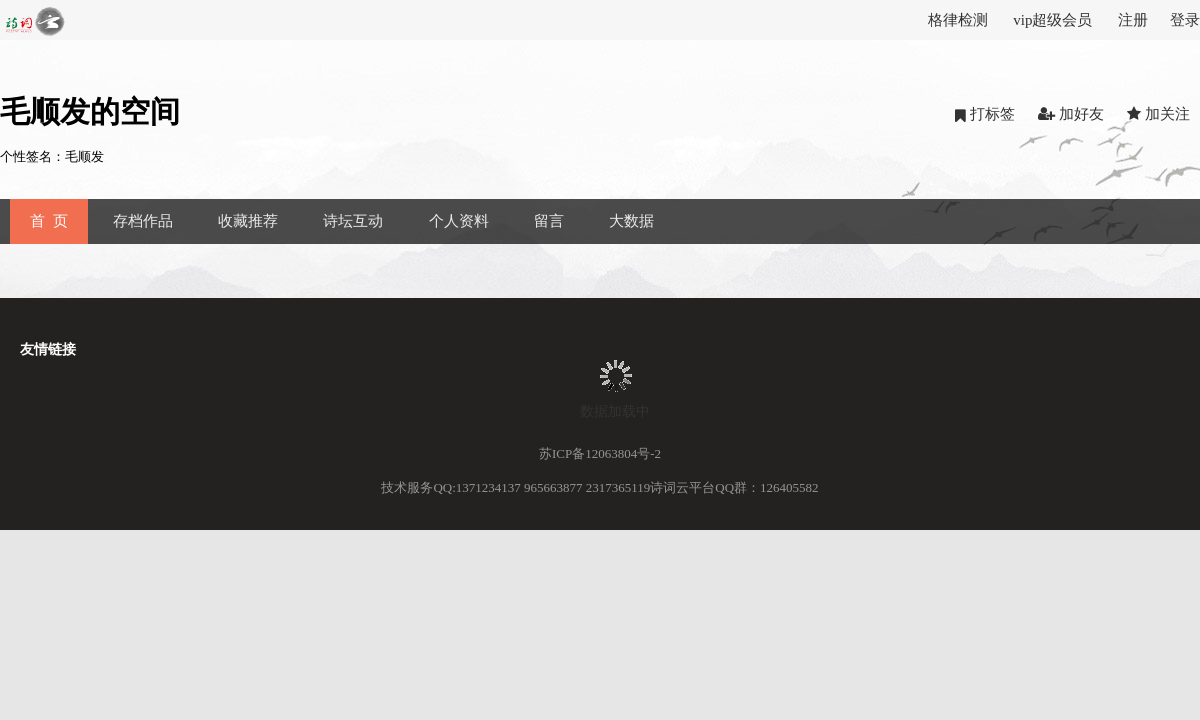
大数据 (631, 221)
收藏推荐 (248, 221)
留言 (549, 221)
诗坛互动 (353, 221)
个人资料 (459, 221)
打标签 (985, 114)
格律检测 (958, 20)
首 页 (49, 221)
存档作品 (143, 221)
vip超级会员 (1052, 20)
